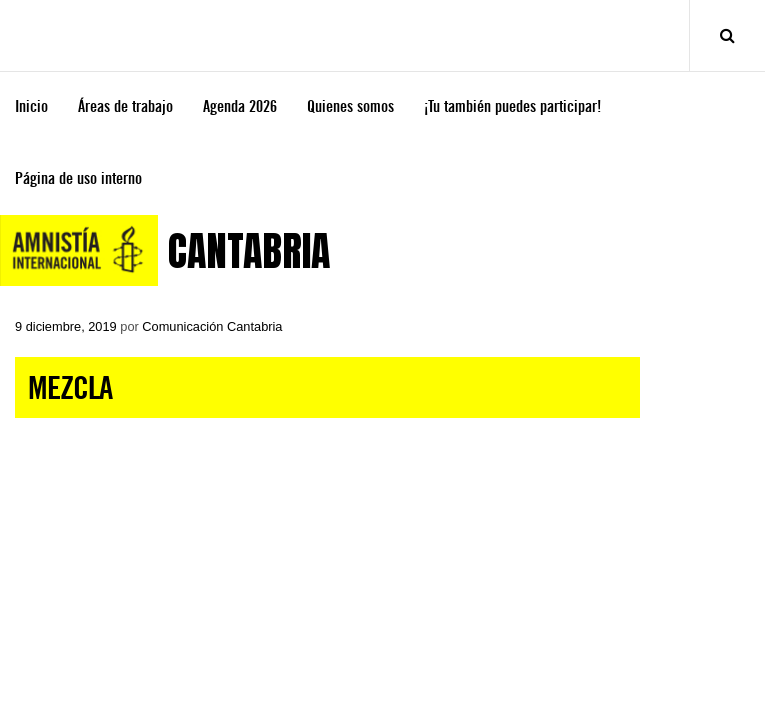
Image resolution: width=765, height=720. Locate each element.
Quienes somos (350, 106)
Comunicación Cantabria (212, 326)
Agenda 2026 (240, 106)
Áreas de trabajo (125, 106)
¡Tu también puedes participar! (512, 106)
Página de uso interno (78, 178)
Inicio (31, 106)
